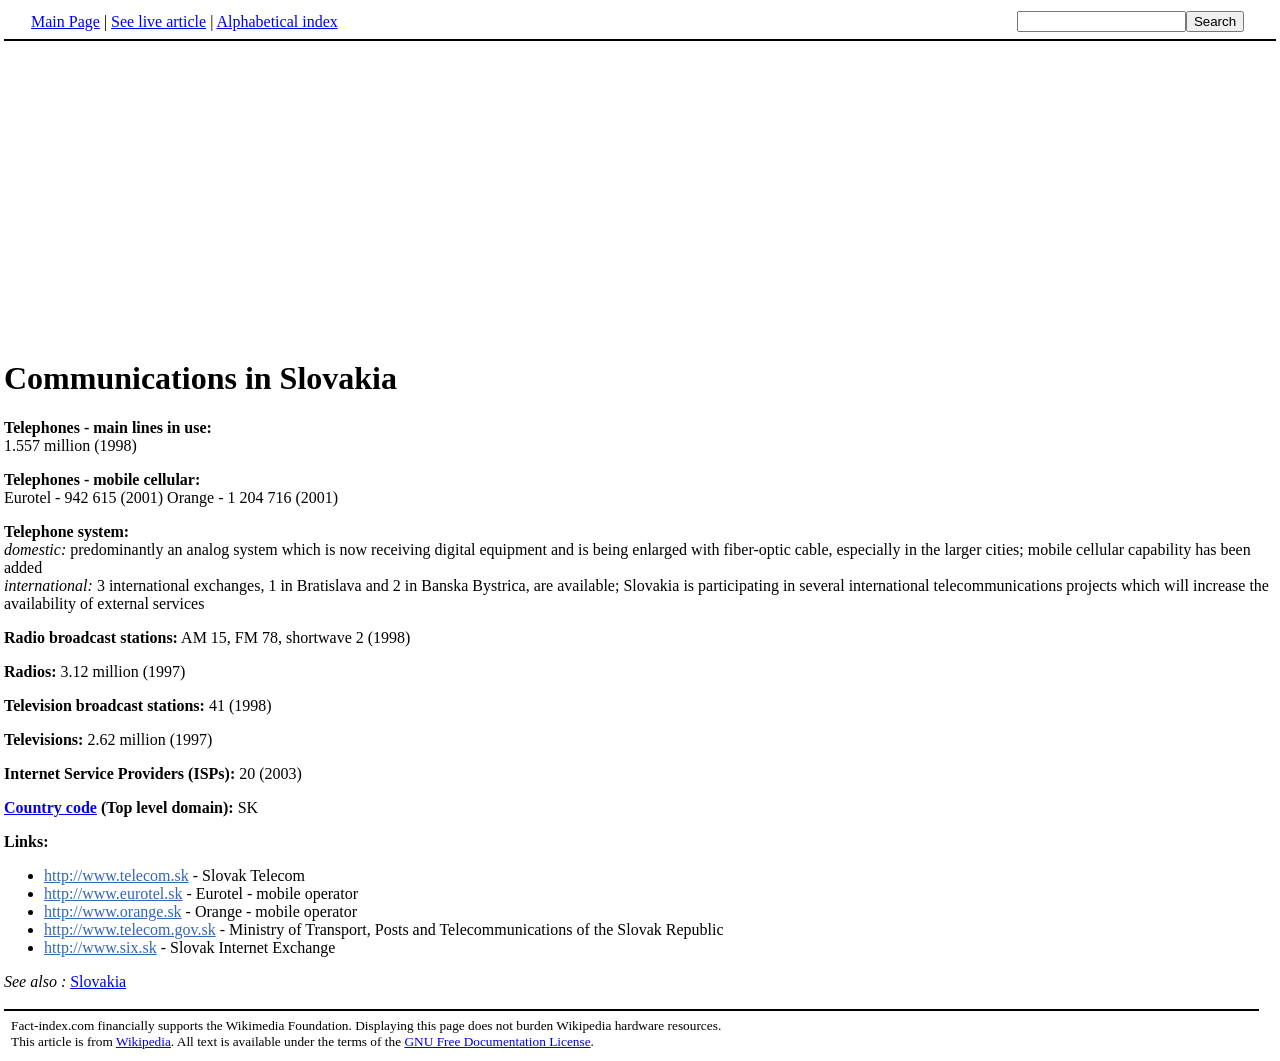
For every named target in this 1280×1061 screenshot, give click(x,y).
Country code (50, 807)
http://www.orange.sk (113, 911)
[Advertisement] (172, 199)
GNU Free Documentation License (497, 1041)
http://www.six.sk (100, 947)
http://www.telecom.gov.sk (130, 929)
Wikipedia (143, 1041)
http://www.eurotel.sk (113, 893)
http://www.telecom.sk (116, 875)
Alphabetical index (276, 21)
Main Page (65, 21)
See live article (158, 21)
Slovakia (98, 981)
